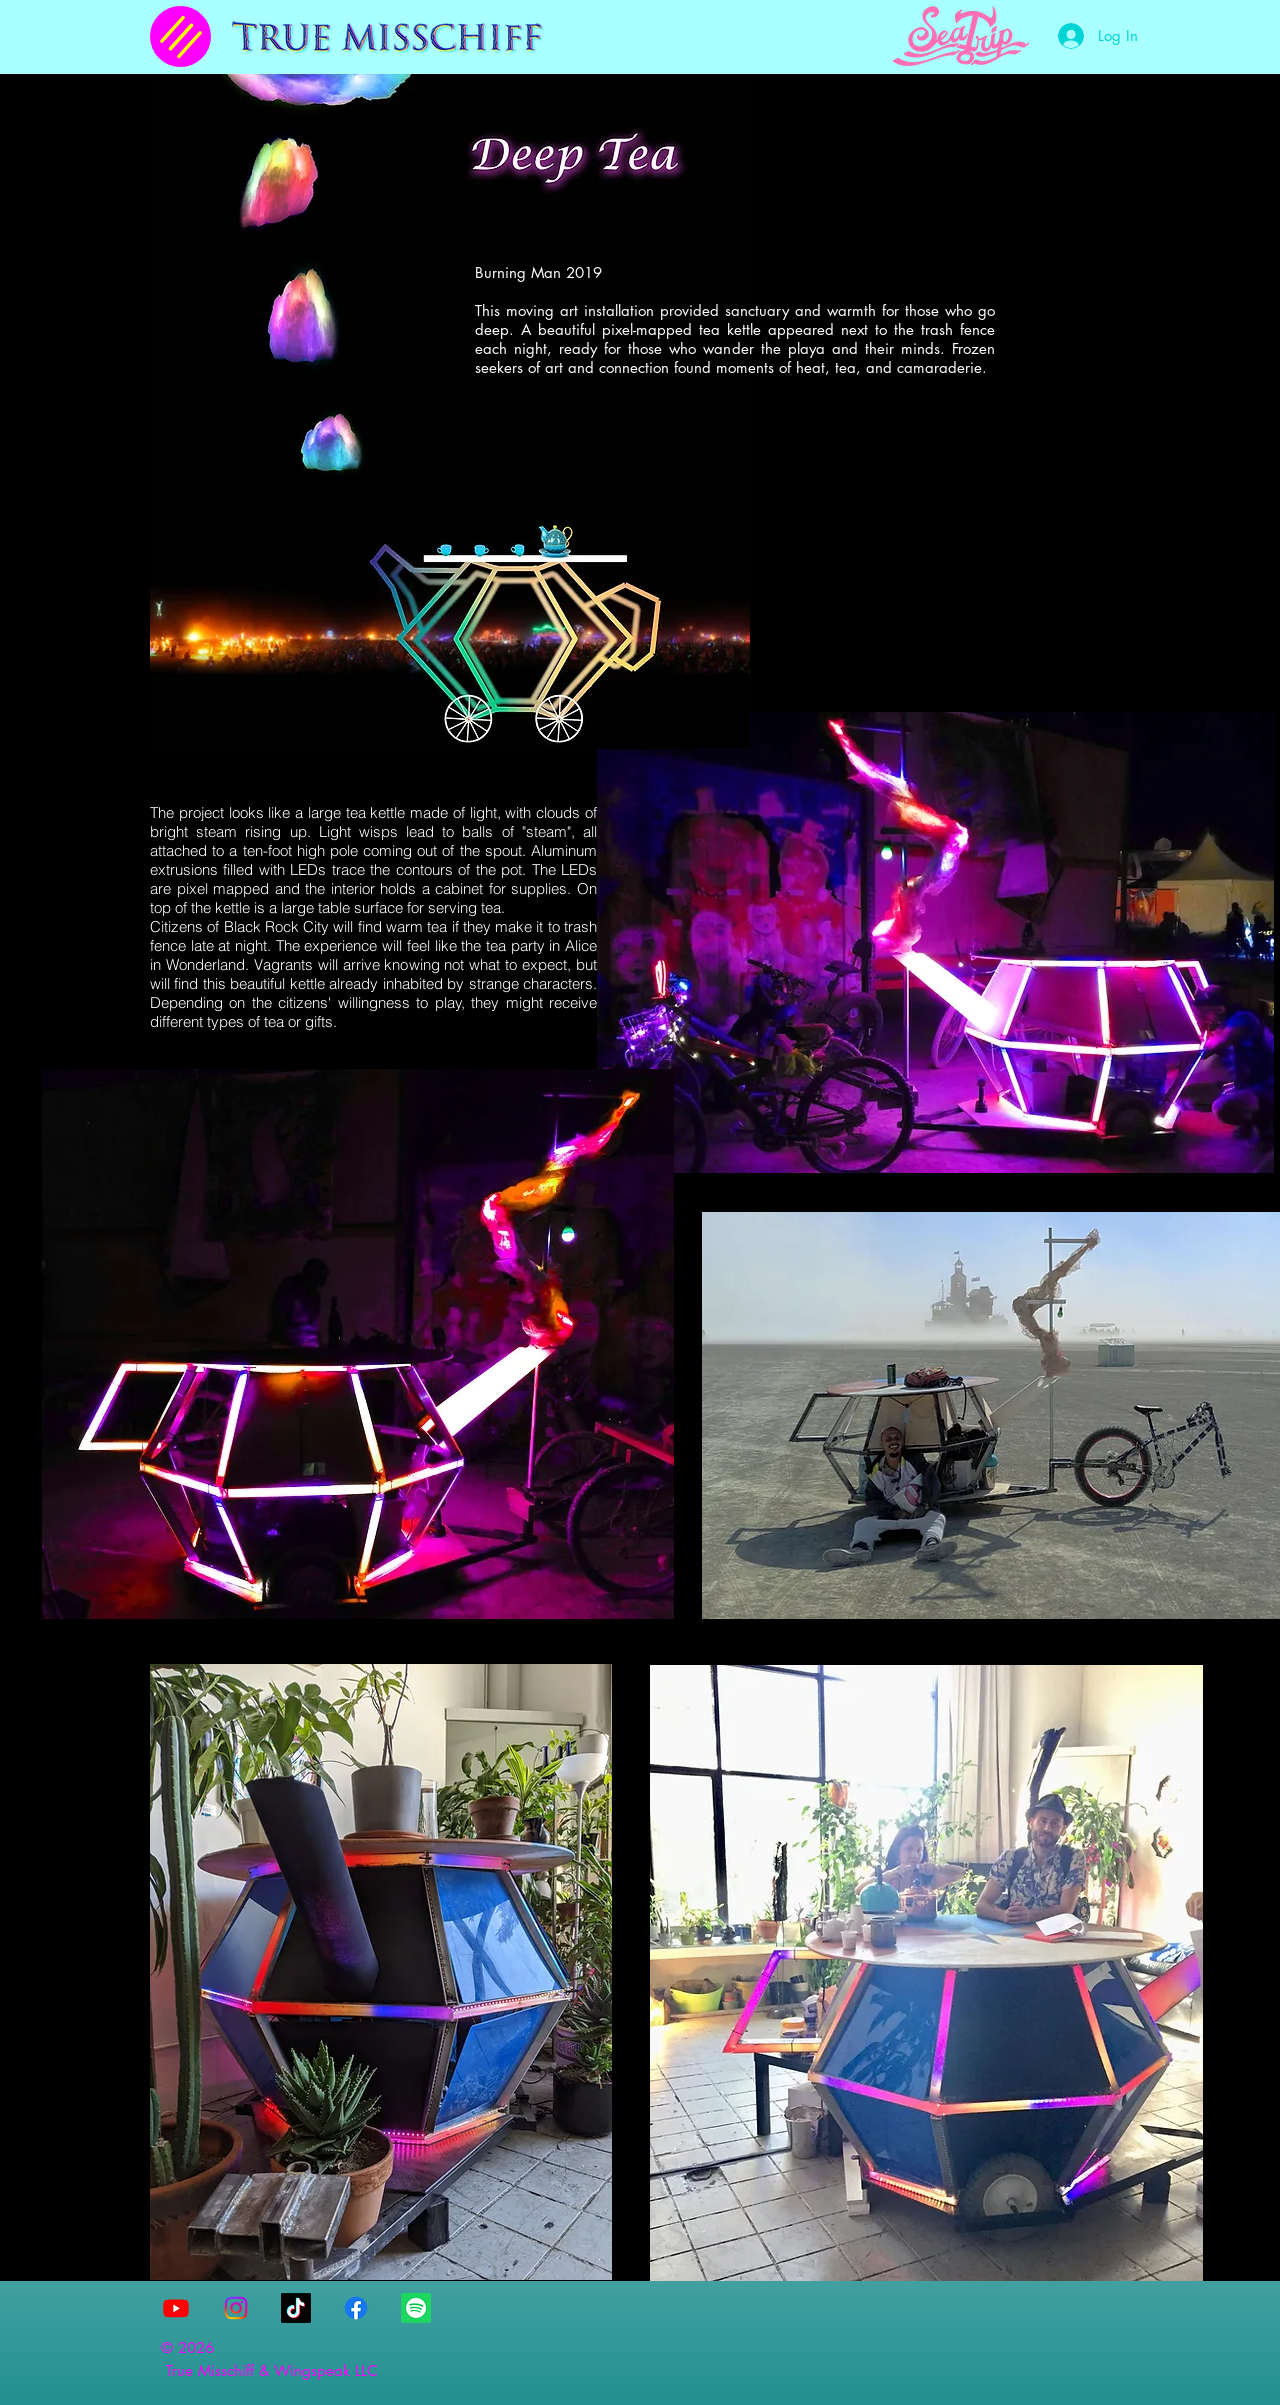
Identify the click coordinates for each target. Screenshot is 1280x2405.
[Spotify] (416, 2308)
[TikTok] (296, 2308)
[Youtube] (176, 2308)
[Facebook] (356, 2308)
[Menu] (180, 36)
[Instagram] (236, 2308)
